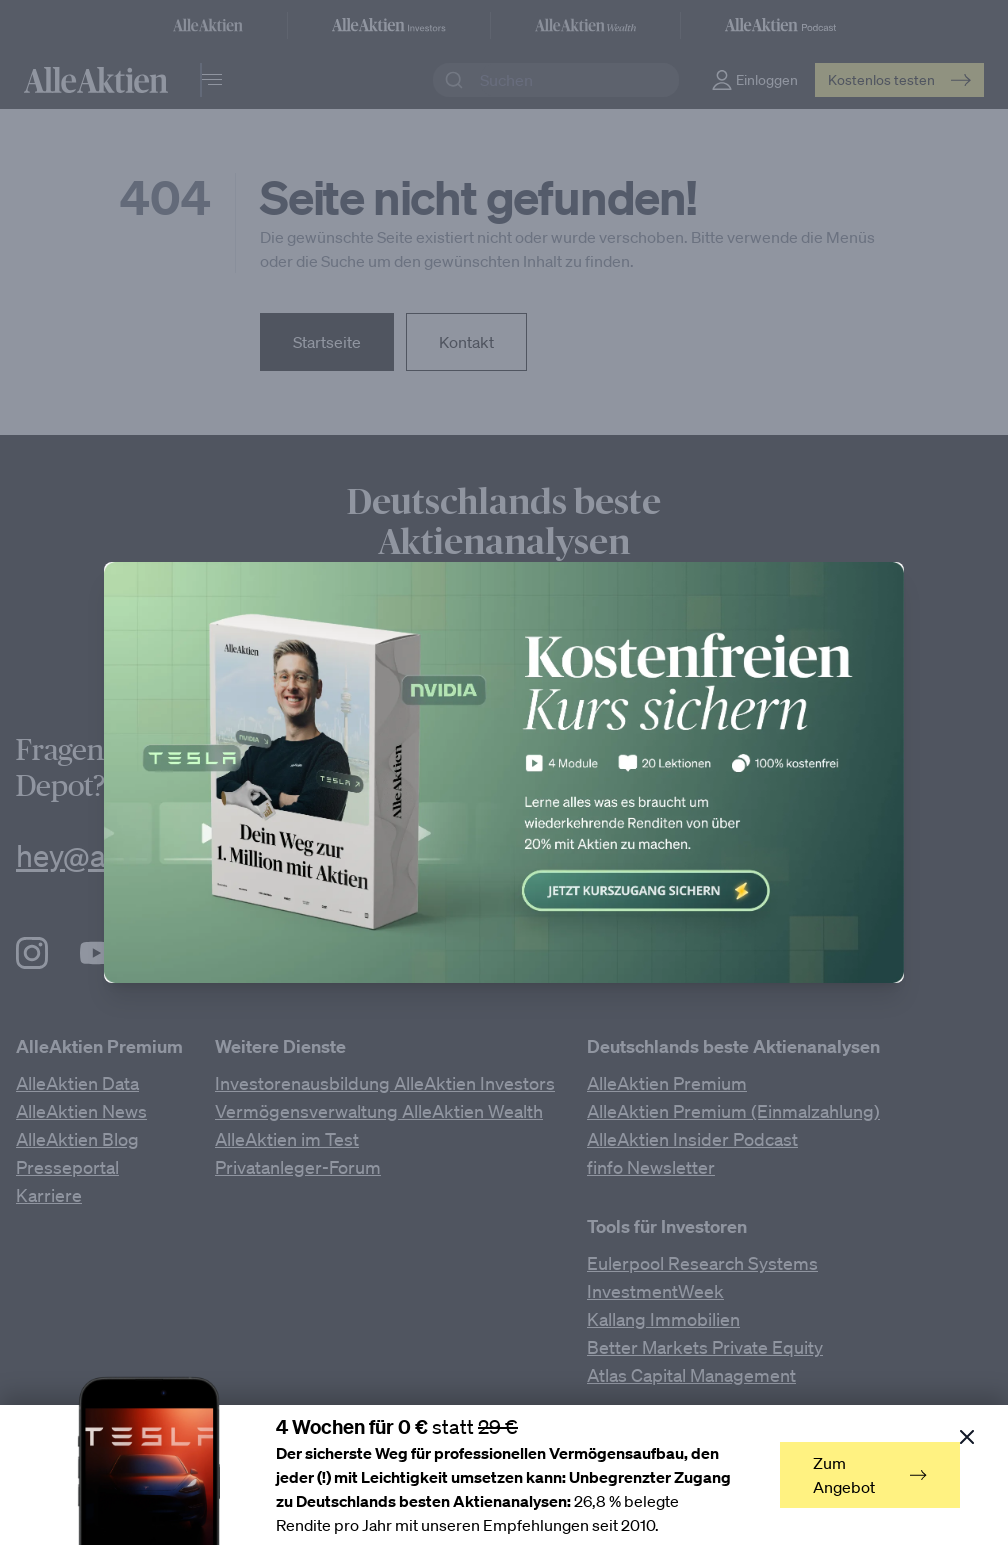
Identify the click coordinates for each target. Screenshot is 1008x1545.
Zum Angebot (870, 1475)
